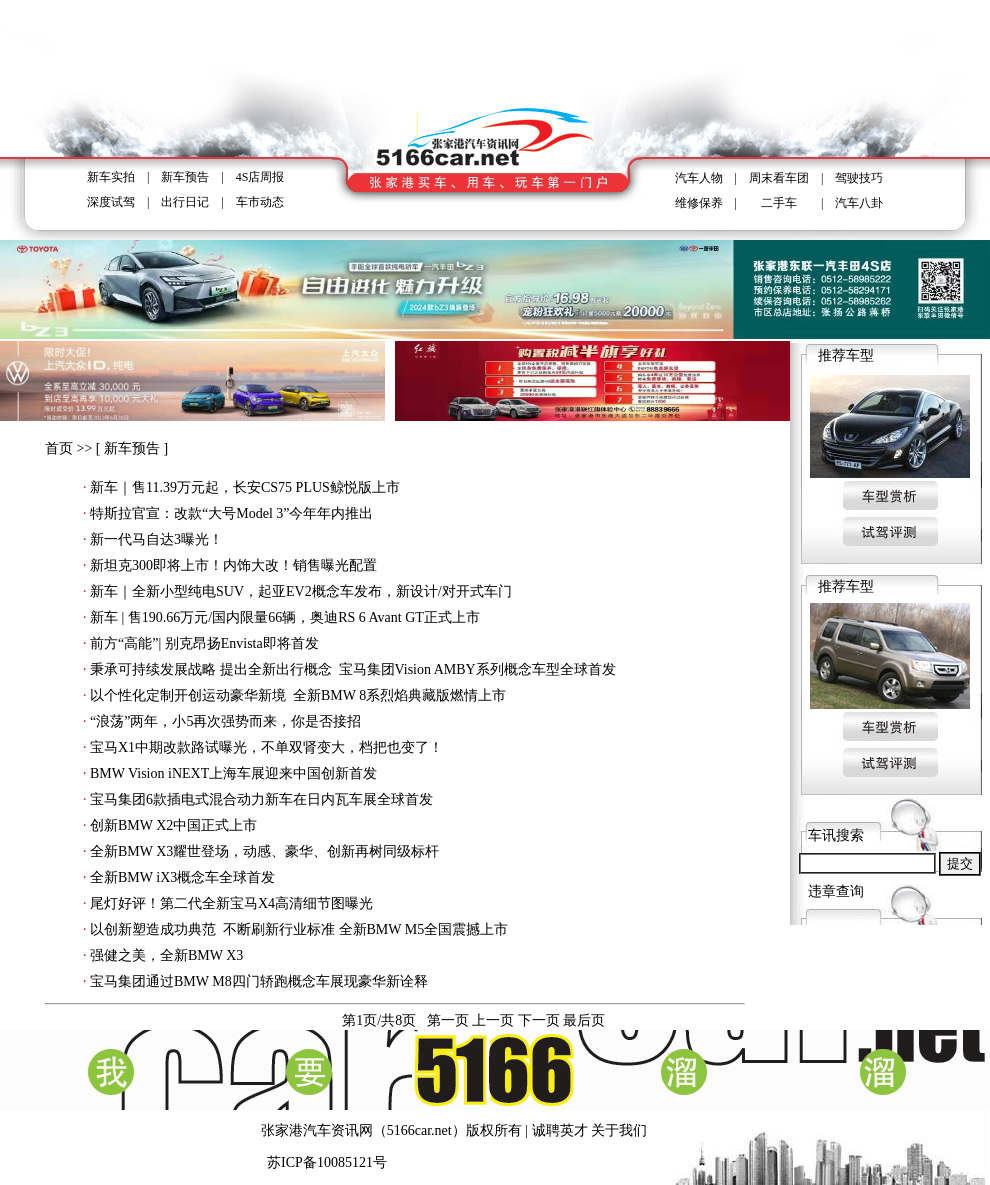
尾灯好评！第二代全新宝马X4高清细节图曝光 (231, 903)
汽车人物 (699, 178)
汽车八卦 (859, 203)
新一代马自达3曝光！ (156, 539)
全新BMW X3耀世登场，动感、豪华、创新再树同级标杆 (264, 851)
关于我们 (619, 1130)
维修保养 (699, 203)
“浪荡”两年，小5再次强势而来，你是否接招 (225, 721)
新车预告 (185, 177)
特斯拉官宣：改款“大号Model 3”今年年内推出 (231, 513)
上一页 (493, 1020)
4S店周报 (260, 177)
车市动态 (260, 202)
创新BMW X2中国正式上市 (173, 825)
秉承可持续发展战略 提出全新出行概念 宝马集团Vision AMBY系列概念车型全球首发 (353, 669)
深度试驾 (111, 202)
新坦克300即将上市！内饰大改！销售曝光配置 (233, 565)
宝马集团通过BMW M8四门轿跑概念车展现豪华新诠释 (259, 981)
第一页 (448, 1020)
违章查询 (836, 891)
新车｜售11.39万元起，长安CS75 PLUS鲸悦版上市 (245, 487)
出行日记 (185, 202)
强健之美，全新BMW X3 (166, 955)
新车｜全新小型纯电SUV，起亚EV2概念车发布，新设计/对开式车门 (301, 591)
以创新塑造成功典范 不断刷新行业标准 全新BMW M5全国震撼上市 (299, 929)
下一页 (539, 1020)
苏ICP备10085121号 (327, 1162)
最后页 (584, 1020)
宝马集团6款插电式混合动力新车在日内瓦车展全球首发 (261, 799)
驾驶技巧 (859, 178)
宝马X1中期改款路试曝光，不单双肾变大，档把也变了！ (266, 747)
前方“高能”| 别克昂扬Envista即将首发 (204, 643)
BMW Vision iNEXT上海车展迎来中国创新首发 (233, 773)
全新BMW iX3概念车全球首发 (182, 877)
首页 (59, 448)
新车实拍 (111, 177)
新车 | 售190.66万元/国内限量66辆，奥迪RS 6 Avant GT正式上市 (285, 617)
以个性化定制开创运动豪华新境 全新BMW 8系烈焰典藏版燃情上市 (298, 695)
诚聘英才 (560, 1130)
